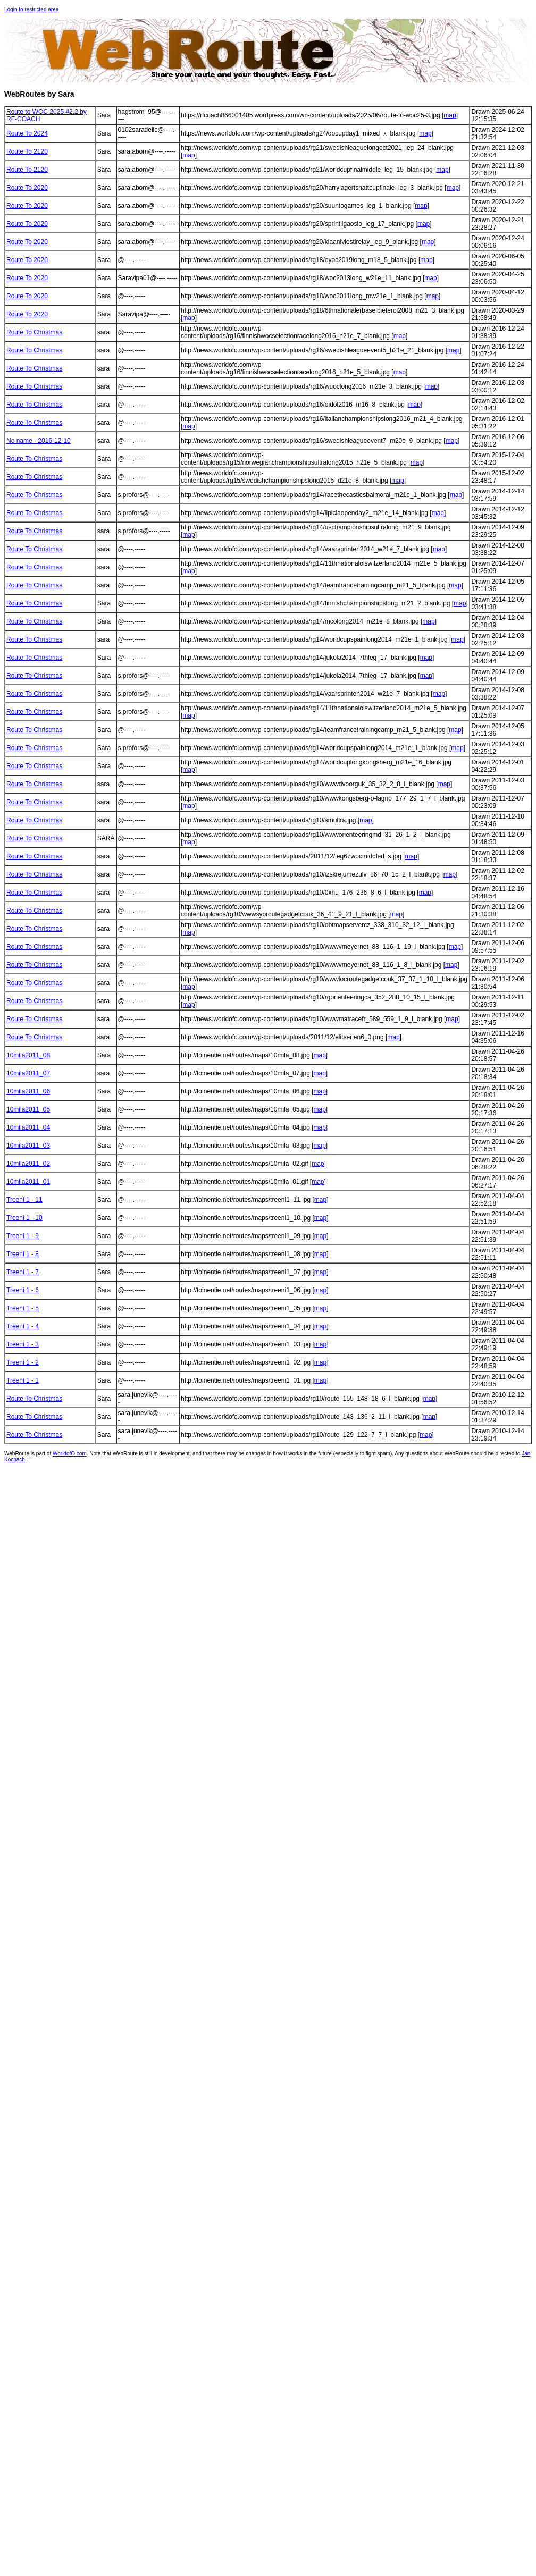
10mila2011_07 (28, 1073)
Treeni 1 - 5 (22, 1308)
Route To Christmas (34, 332)
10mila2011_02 (28, 1163)
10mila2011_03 (28, 1145)
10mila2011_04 (28, 1127)
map (449, 115)
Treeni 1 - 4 (22, 1326)
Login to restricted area (31, 9)
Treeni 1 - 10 (24, 1218)
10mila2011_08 (28, 1055)
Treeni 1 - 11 (24, 1199)
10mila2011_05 (28, 1109)
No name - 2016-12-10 (38, 440)
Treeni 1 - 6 (22, 1290)
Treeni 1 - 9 (22, 1236)
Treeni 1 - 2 (22, 1362)
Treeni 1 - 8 (22, 1254)
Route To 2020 (27, 187)
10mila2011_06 (28, 1091)
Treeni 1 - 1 (22, 1380)
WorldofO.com (70, 1454)
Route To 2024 (27, 133)
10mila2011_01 (28, 1181)
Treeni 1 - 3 (22, 1344)
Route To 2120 (27, 151)
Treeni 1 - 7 (22, 1272)
